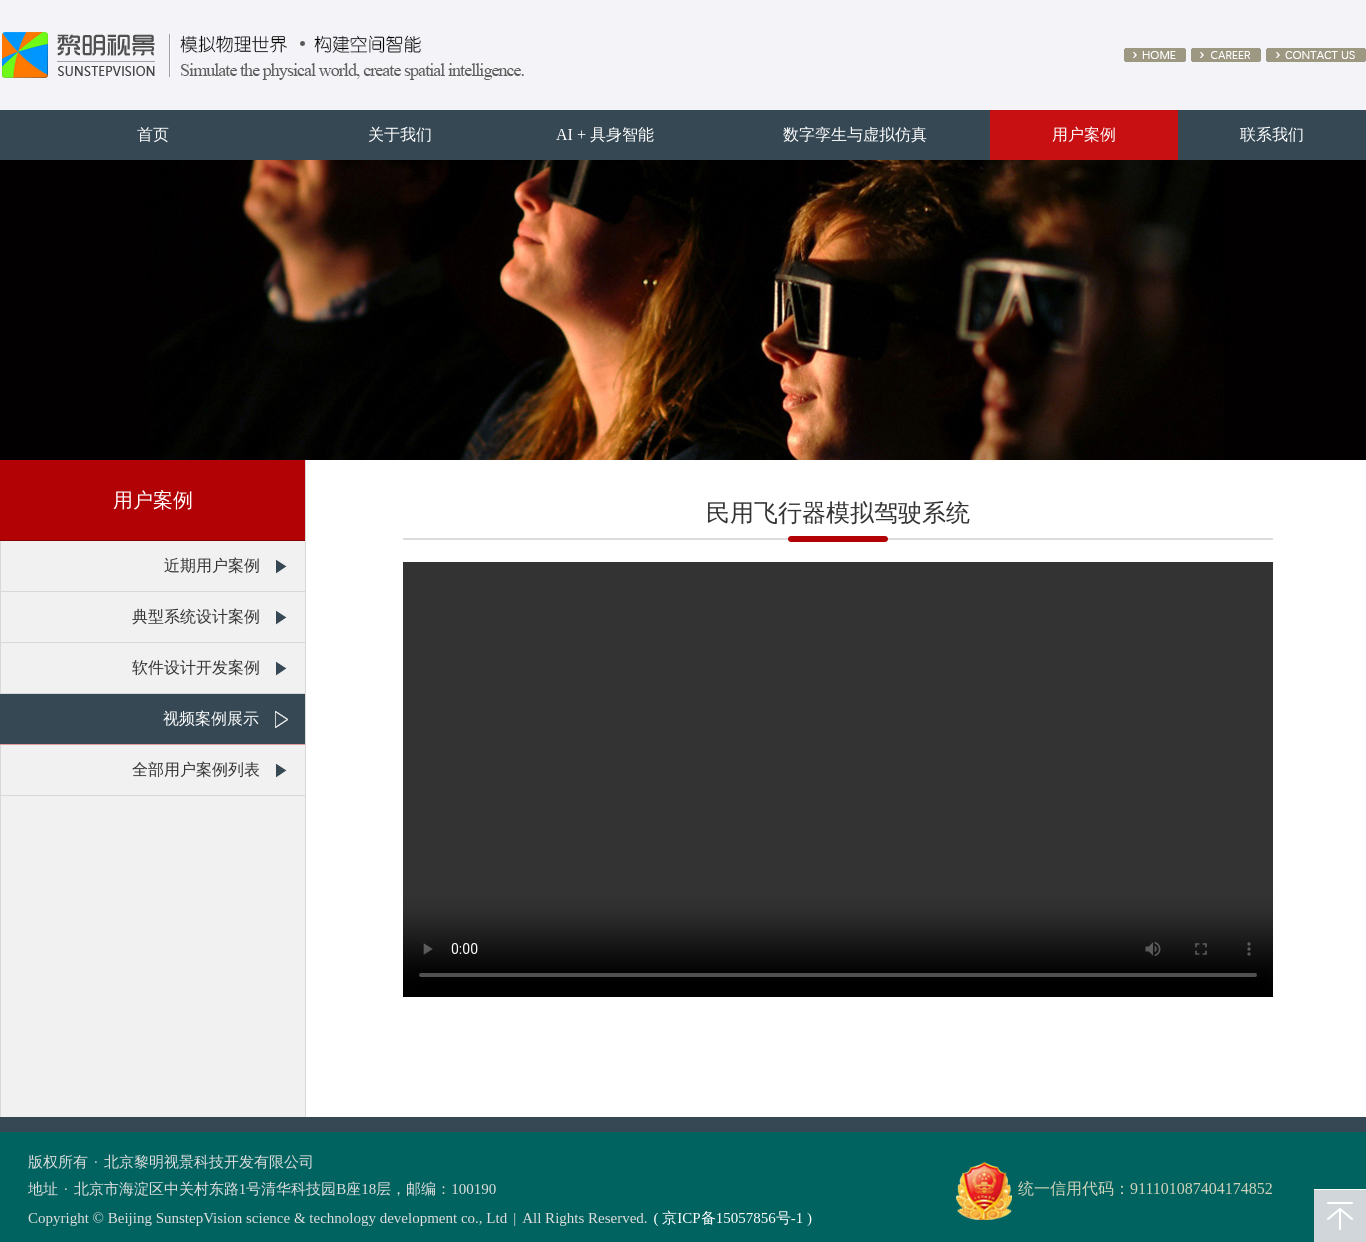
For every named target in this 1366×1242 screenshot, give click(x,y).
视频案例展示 (211, 718)
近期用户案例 (212, 565)
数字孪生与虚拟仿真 (855, 134)
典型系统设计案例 (196, 616)
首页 (153, 134)
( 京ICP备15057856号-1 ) (733, 1218)
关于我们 (400, 134)
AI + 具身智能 (605, 134)
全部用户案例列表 (196, 769)
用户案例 (1084, 134)
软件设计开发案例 (196, 667)
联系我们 (1272, 134)
